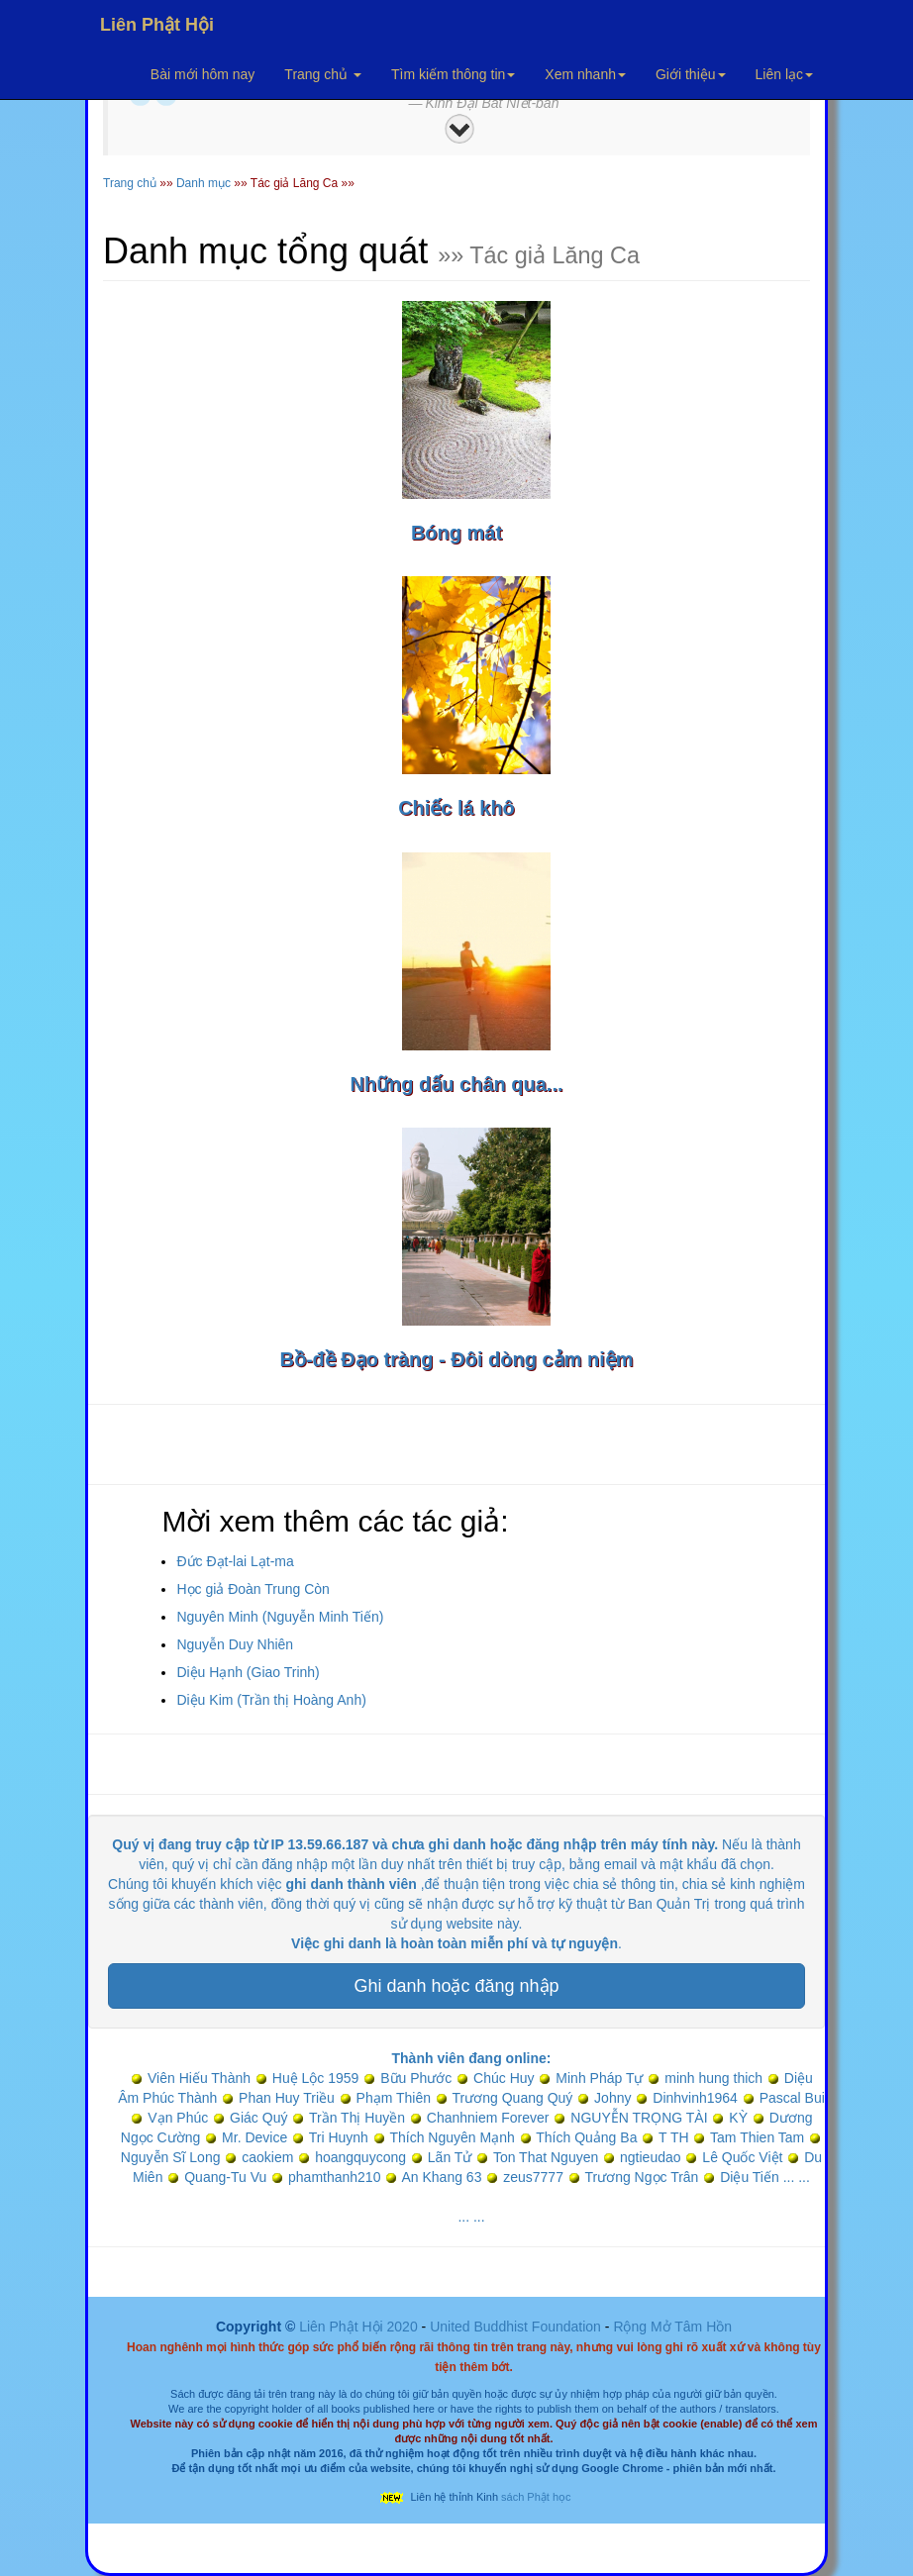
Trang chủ (322, 74)
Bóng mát (456, 533)
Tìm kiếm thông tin (453, 74)
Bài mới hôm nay (202, 74)
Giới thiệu (691, 74)
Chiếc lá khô (456, 808)
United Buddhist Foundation (515, 2326)
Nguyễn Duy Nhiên (234, 1644)
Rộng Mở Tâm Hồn (672, 2326)
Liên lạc (784, 74)
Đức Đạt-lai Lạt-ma (234, 1561)
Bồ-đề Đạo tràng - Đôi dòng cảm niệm (456, 1359)
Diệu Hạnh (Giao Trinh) (247, 1672)
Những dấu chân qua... (456, 1084)
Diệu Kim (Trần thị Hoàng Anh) (270, 1700)
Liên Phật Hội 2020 (360, 2326)
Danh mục (203, 183)
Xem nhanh (585, 74)
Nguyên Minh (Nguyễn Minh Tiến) (279, 1617)
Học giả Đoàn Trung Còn (253, 1589)
